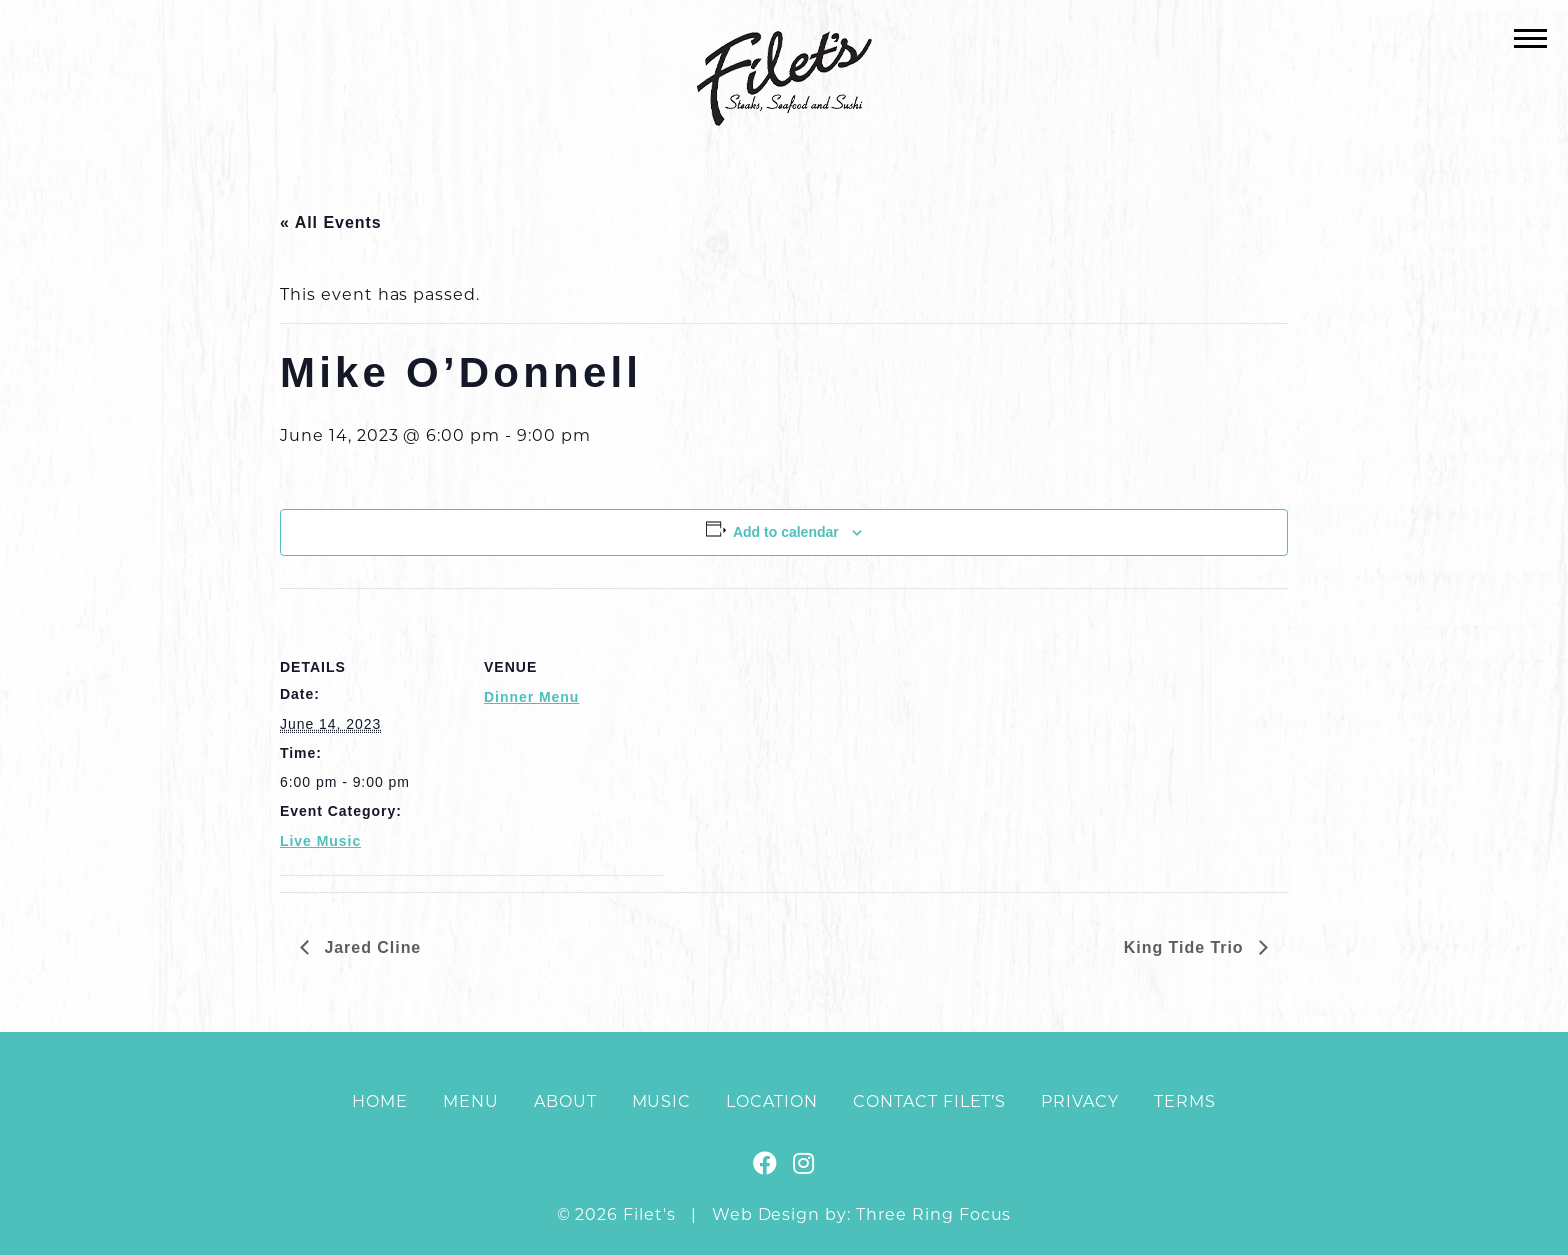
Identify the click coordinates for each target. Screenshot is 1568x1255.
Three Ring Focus (933, 1214)
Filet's (784, 78)
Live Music (320, 841)
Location (772, 1101)
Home (380, 1101)
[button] (1530, 37)
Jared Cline (370, 947)
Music (662, 1101)
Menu (471, 1101)
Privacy (1080, 1101)
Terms (1185, 1101)
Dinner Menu (531, 697)
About (565, 1101)
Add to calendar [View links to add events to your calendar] (786, 532)
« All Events (331, 222)
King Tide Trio (1186, 947)
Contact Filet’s (929, 1101)
